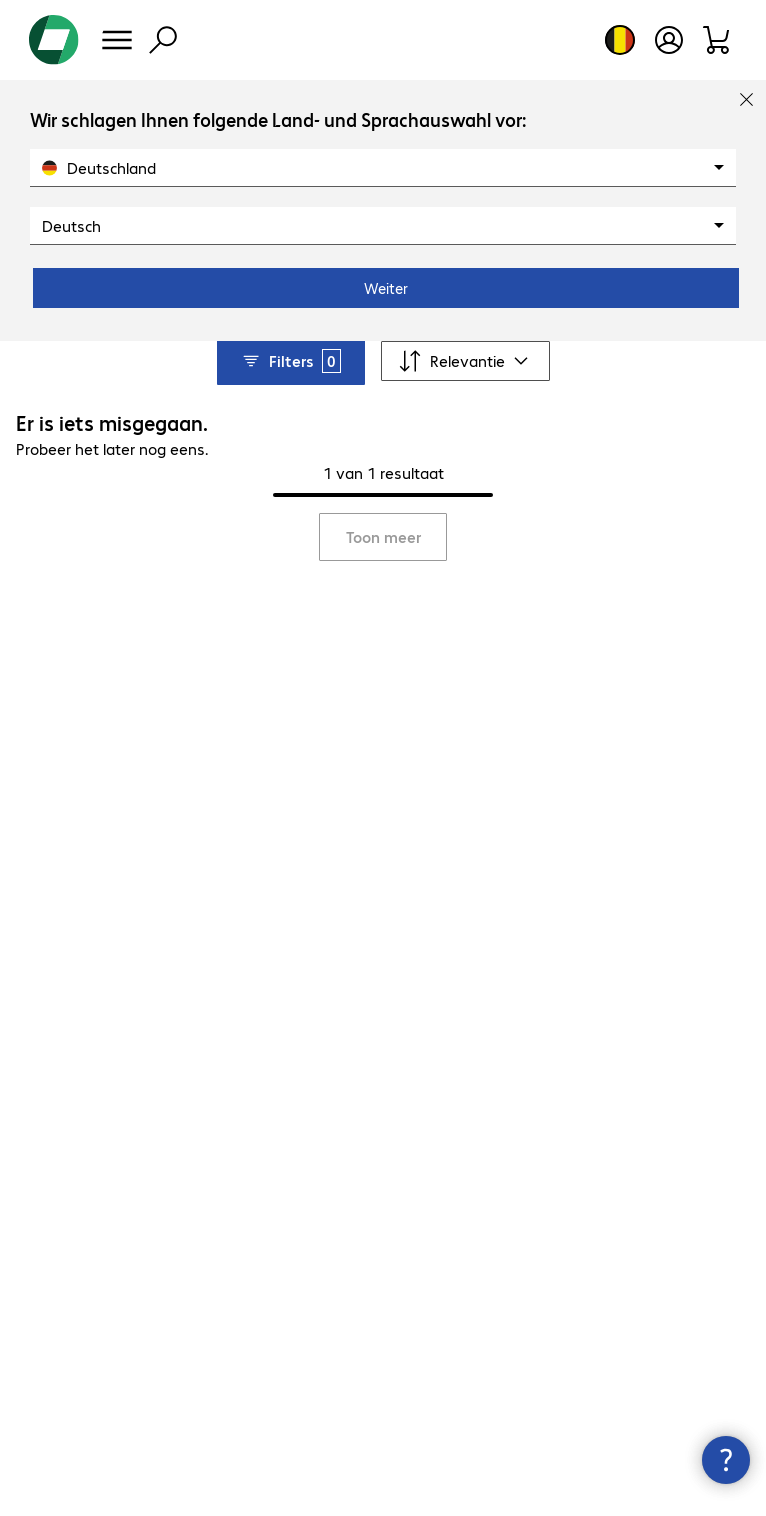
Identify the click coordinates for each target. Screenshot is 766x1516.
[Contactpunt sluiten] (726, 1460)
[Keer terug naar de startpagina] (54, 40)
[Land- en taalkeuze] (620, 40)
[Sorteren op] (465, 361)
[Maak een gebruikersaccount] (669, 40)
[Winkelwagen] (717, 40)
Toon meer (383, 536)
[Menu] (117, 40)
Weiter (386, 288)
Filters (291, 361)
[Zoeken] (163, 40)
